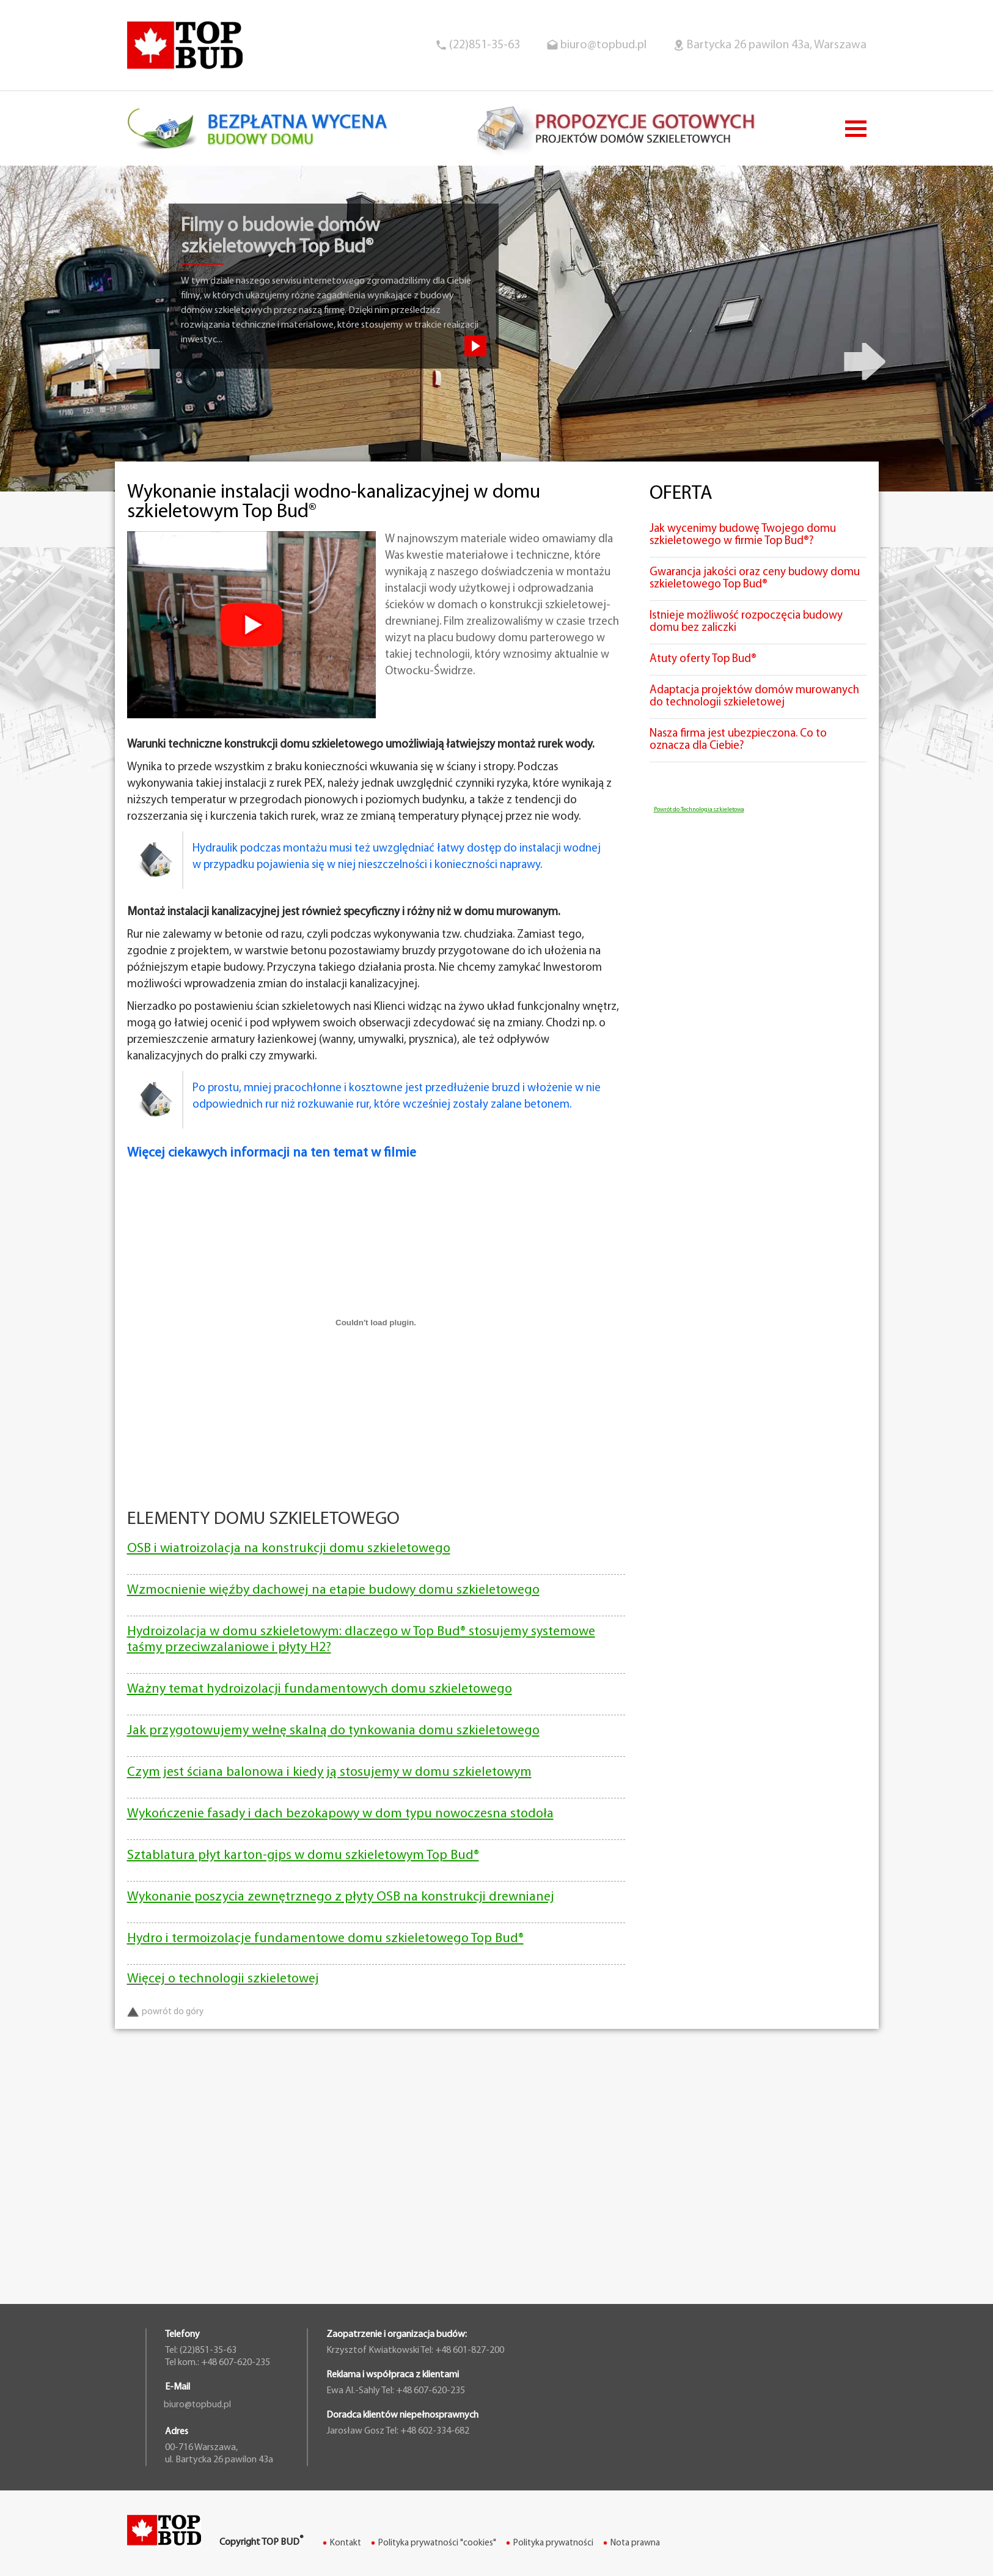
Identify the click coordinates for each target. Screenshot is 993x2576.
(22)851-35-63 (484, 45)
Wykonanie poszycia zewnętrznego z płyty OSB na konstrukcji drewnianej (340, 1897)
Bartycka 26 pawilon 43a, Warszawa (776, 45)
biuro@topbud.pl (603, 45)
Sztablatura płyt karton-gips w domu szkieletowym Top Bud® (303, 1856)
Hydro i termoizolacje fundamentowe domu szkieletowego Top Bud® (325, 1939)
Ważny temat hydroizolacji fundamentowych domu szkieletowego (319, 1689)
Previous (128, 356)
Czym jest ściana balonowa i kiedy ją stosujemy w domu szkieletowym (329, 1772)
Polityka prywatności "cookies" (437, 2543)
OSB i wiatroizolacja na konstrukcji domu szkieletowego (288, 1549)
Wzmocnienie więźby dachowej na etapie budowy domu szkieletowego (333, 1590)
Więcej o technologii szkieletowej (223, 1979)
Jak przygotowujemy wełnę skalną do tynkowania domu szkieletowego (333, 1731)
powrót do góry (165, 2012)
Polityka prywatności (553, 2543)
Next (864, 356)
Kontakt (345, 2543)
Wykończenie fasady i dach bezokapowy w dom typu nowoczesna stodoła (340, 1814)
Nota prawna (635, 2543)
